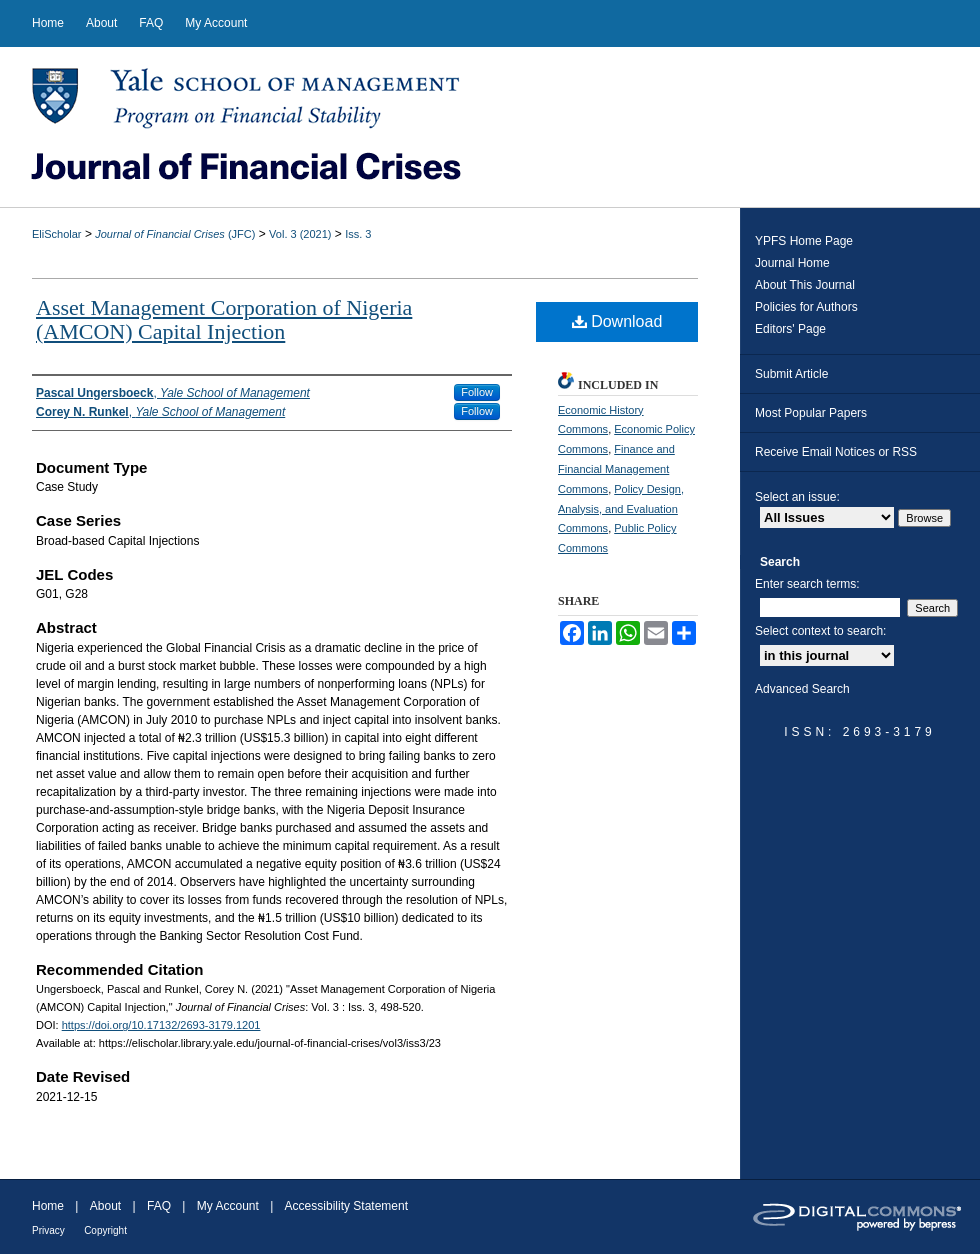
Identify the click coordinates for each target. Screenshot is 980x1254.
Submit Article (791, 374)
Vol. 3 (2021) (300, 234)
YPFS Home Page (804, 241)
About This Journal (805, 285)
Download (617, 321)
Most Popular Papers (811, 413)
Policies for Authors (806, 307)
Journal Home (792, 263)
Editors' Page (790, 329)
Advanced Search (802, 689)
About (105, 1206)
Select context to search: (820, 631)
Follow (477, 392)
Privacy (48, 1230)
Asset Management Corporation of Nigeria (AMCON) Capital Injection (224, 319)
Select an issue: (797, 497)
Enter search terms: (807, 584)
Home (48, 1206)
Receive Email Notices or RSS (836, 452)
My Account (228, 1206)
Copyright (105, 1230)
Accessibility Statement (346, 1206)
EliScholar (57, 234)
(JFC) (175, 234)
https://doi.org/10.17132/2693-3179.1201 (161, 1025)
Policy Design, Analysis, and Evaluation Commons (621, 509)
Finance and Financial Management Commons (616, 469)
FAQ (159, 1206)
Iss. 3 (358, 234)
